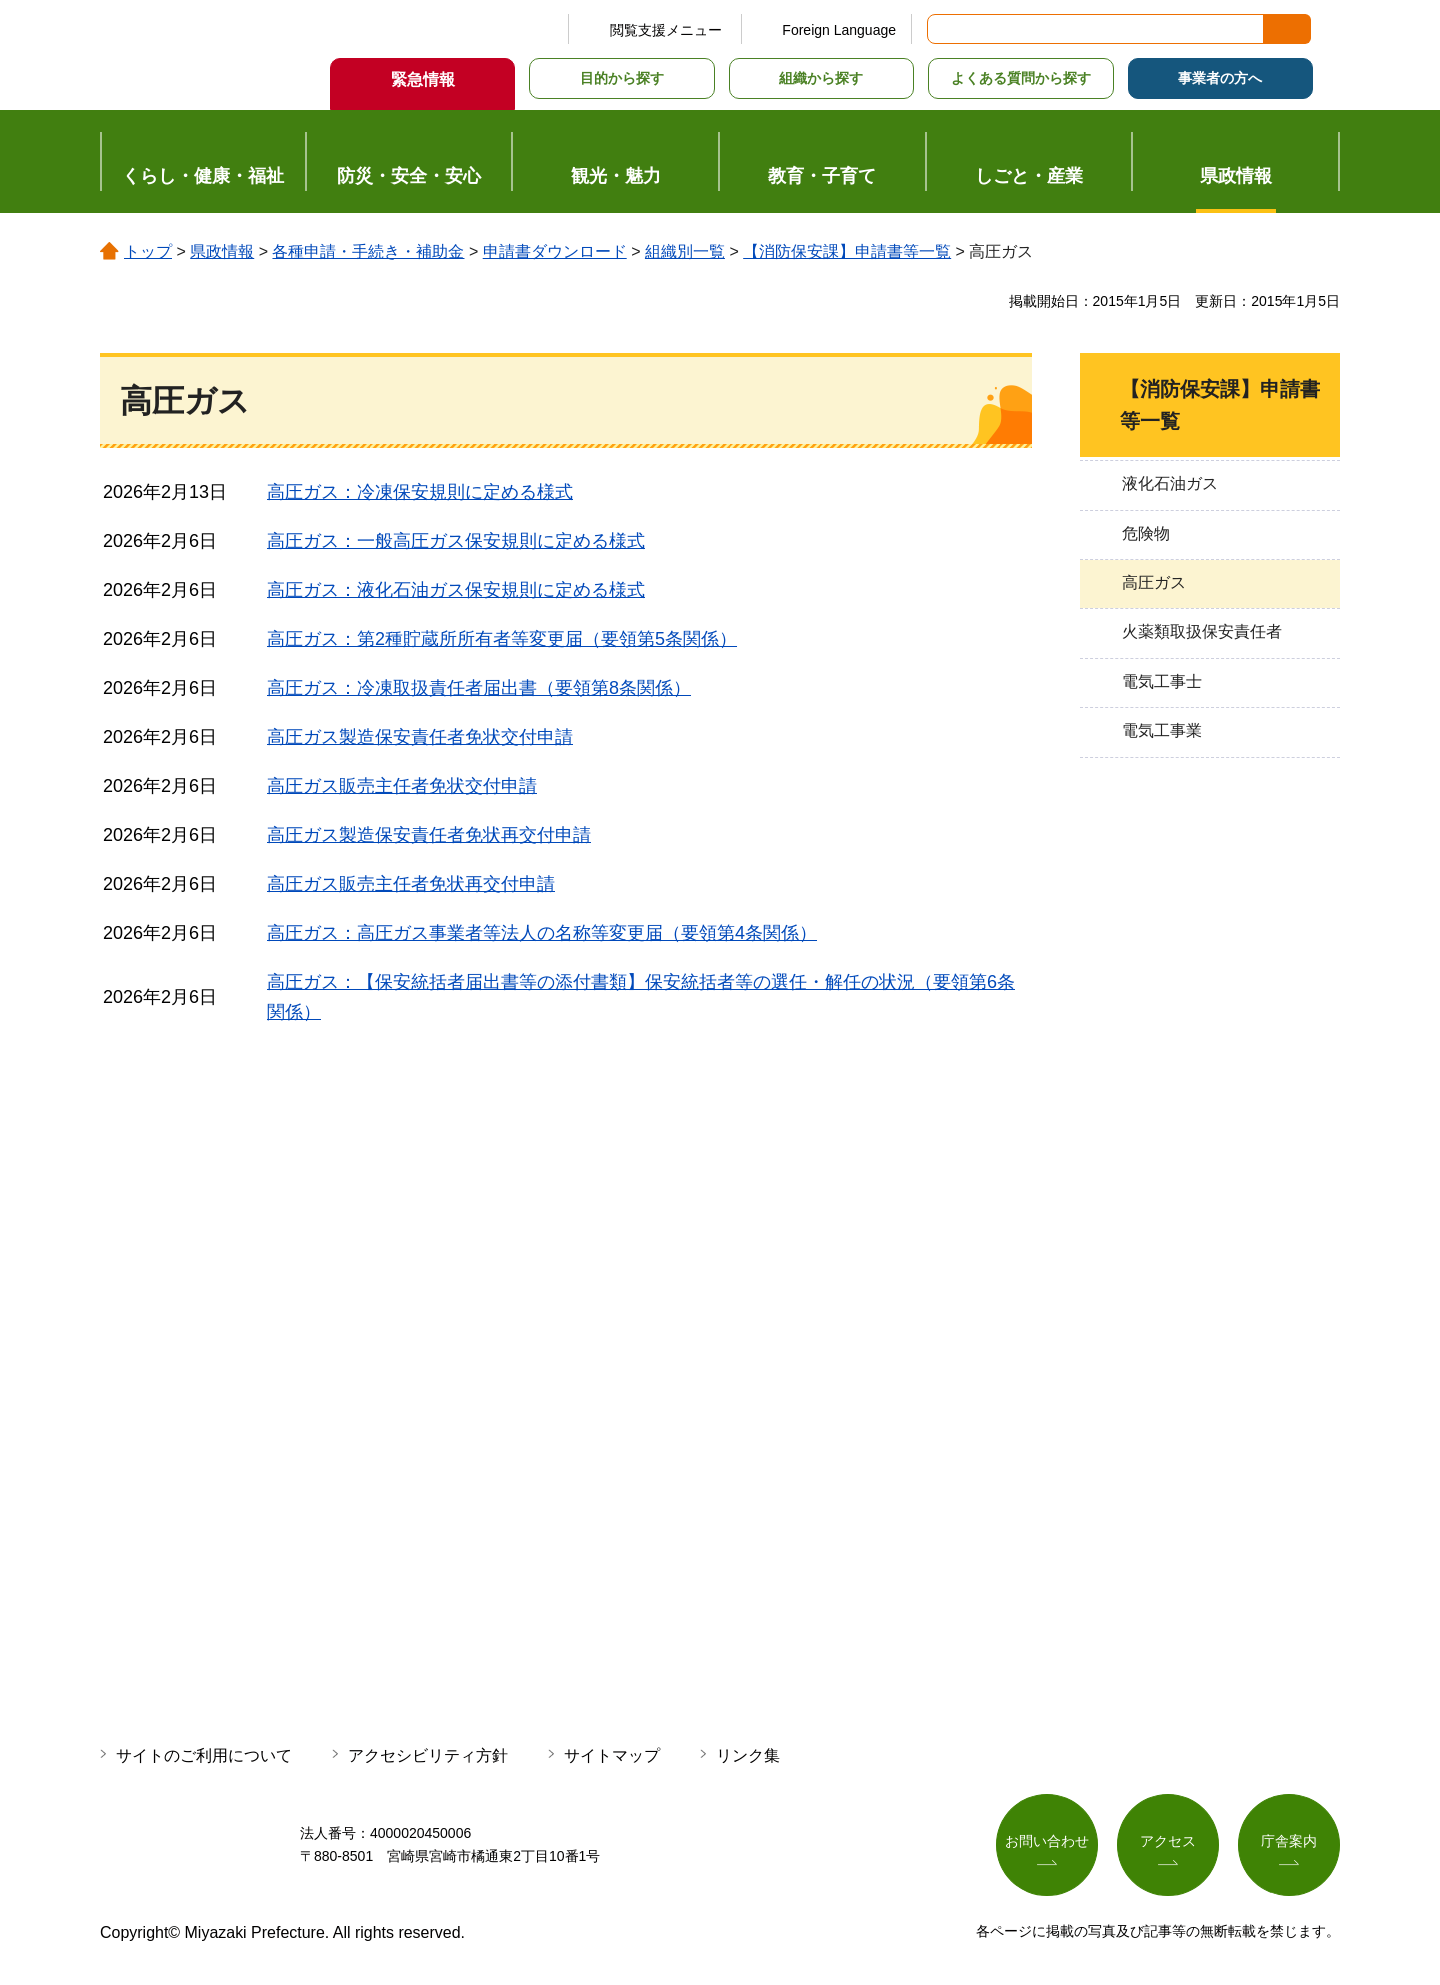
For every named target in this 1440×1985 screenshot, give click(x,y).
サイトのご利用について (204, 1755)
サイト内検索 (944, 29)
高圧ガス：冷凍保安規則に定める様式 (420, 492)
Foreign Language (839, 30)
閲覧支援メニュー (666, 30)
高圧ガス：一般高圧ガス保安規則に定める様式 (456, 541)
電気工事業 (1162, 730)
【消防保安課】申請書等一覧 (847, 251)
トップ (148, 251)
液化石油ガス (1170, 483)
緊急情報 (423, 79)
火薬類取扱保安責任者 (1202, 631)
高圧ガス (1154, 582)
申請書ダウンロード (555, 251)
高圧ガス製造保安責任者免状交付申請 (420, 737)
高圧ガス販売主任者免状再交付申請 (411, 884)
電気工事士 (1162, 681)
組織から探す (821, 78)
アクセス (1168, 1841)
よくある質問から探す (1021, 78)
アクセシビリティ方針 (428, 1755)
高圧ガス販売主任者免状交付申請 (402, 786)
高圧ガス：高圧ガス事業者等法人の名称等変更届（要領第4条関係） (542, 933)
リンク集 (748, 1755)
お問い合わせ (1047, 1841)
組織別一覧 (685, 251)
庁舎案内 (1289, 1841)
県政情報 (222, 251)
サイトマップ (612, 1755)
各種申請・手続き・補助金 (368, 251)
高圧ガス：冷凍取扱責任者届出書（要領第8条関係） (479, 688)
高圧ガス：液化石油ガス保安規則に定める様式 (456, 590)
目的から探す (622, 78)
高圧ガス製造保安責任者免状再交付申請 (429, 835)
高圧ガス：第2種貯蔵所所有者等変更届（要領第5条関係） (502, 639)
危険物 (1146, 533)
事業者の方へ (1220, 78)
